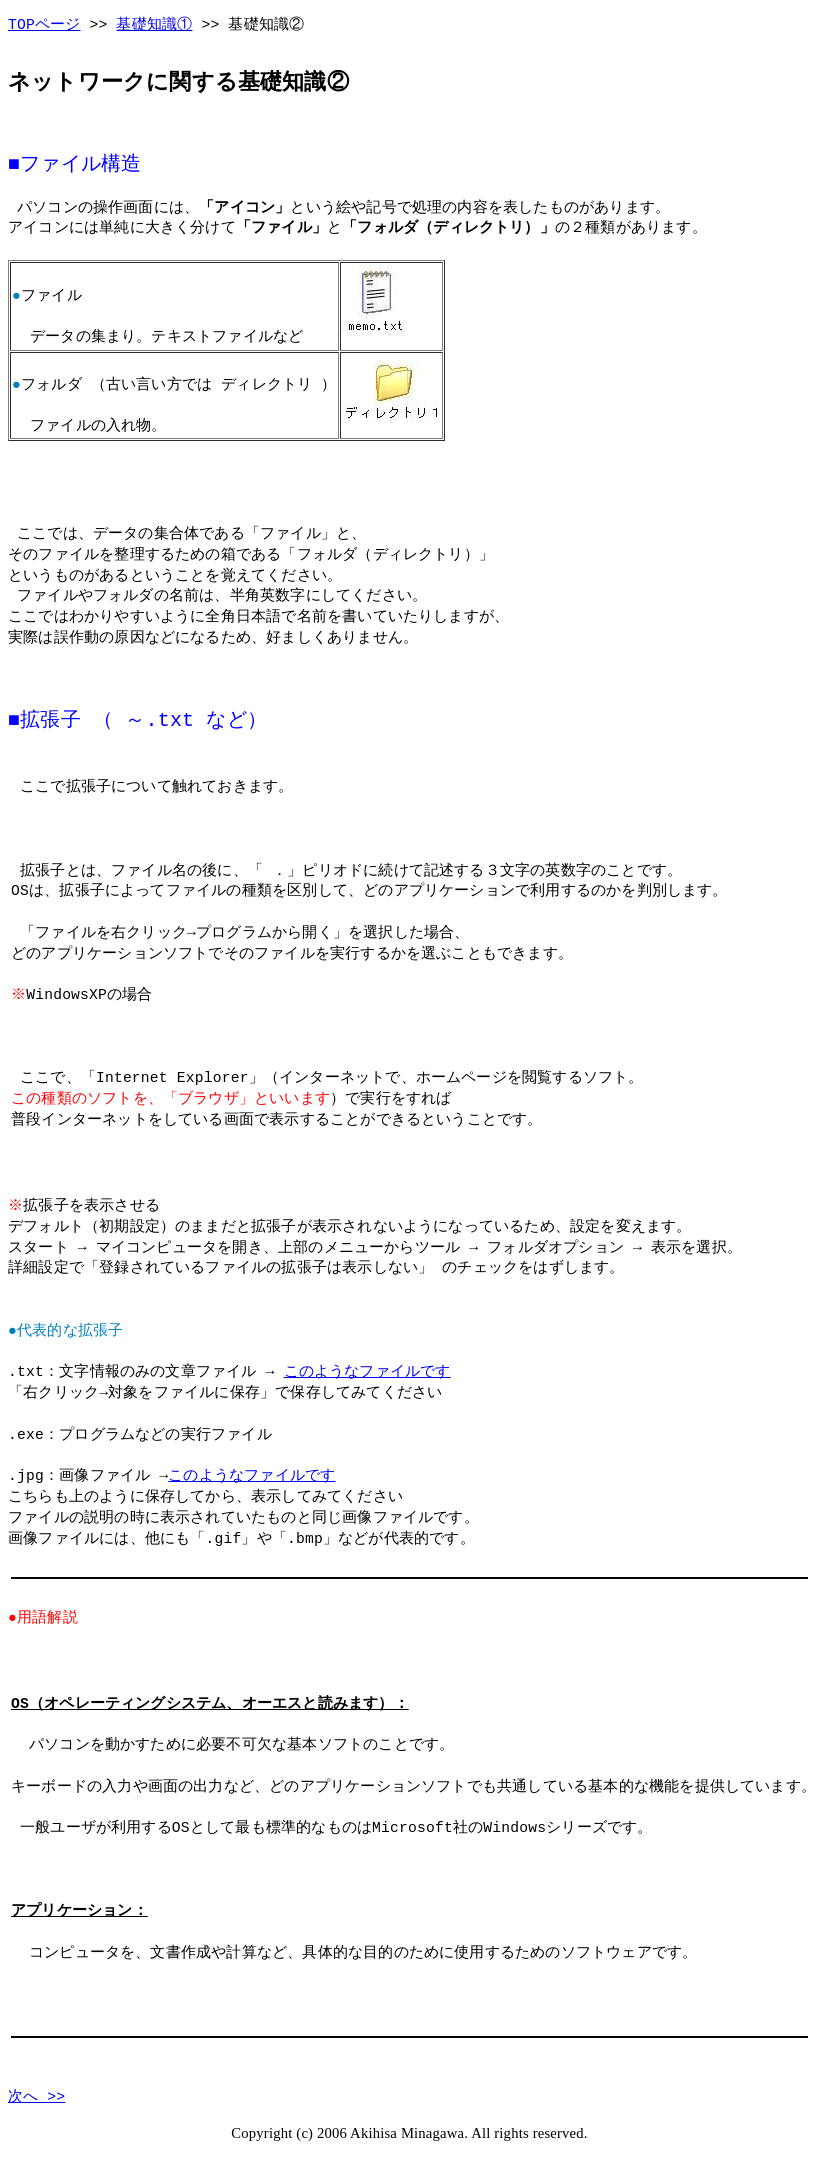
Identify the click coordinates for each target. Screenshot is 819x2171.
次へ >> (36, 2096)
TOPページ (44, 25)
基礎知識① (154, 25)
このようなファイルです (367, 1371)
